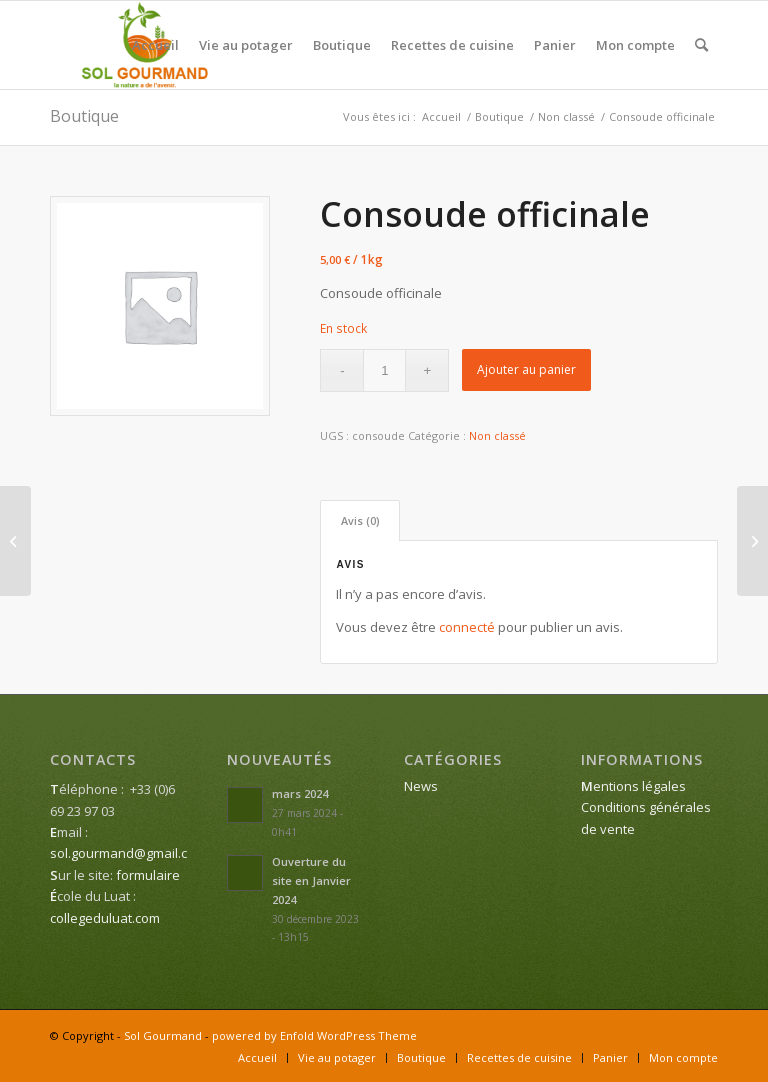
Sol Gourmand (163, 1035)
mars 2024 (300, 793)
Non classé (497, 435)
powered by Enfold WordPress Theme (314, 1035)
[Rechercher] (701, 45)
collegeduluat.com (105, 918)
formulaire (148, 875)
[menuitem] (155, 45)
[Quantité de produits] (384, 370)
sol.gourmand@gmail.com (128, 853)
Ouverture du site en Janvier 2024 (311, 880)
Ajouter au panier (526, 369)
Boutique (84, 116)
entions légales (633, 786)
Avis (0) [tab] (360, 520)
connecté (467, 627)
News (421, 786)
